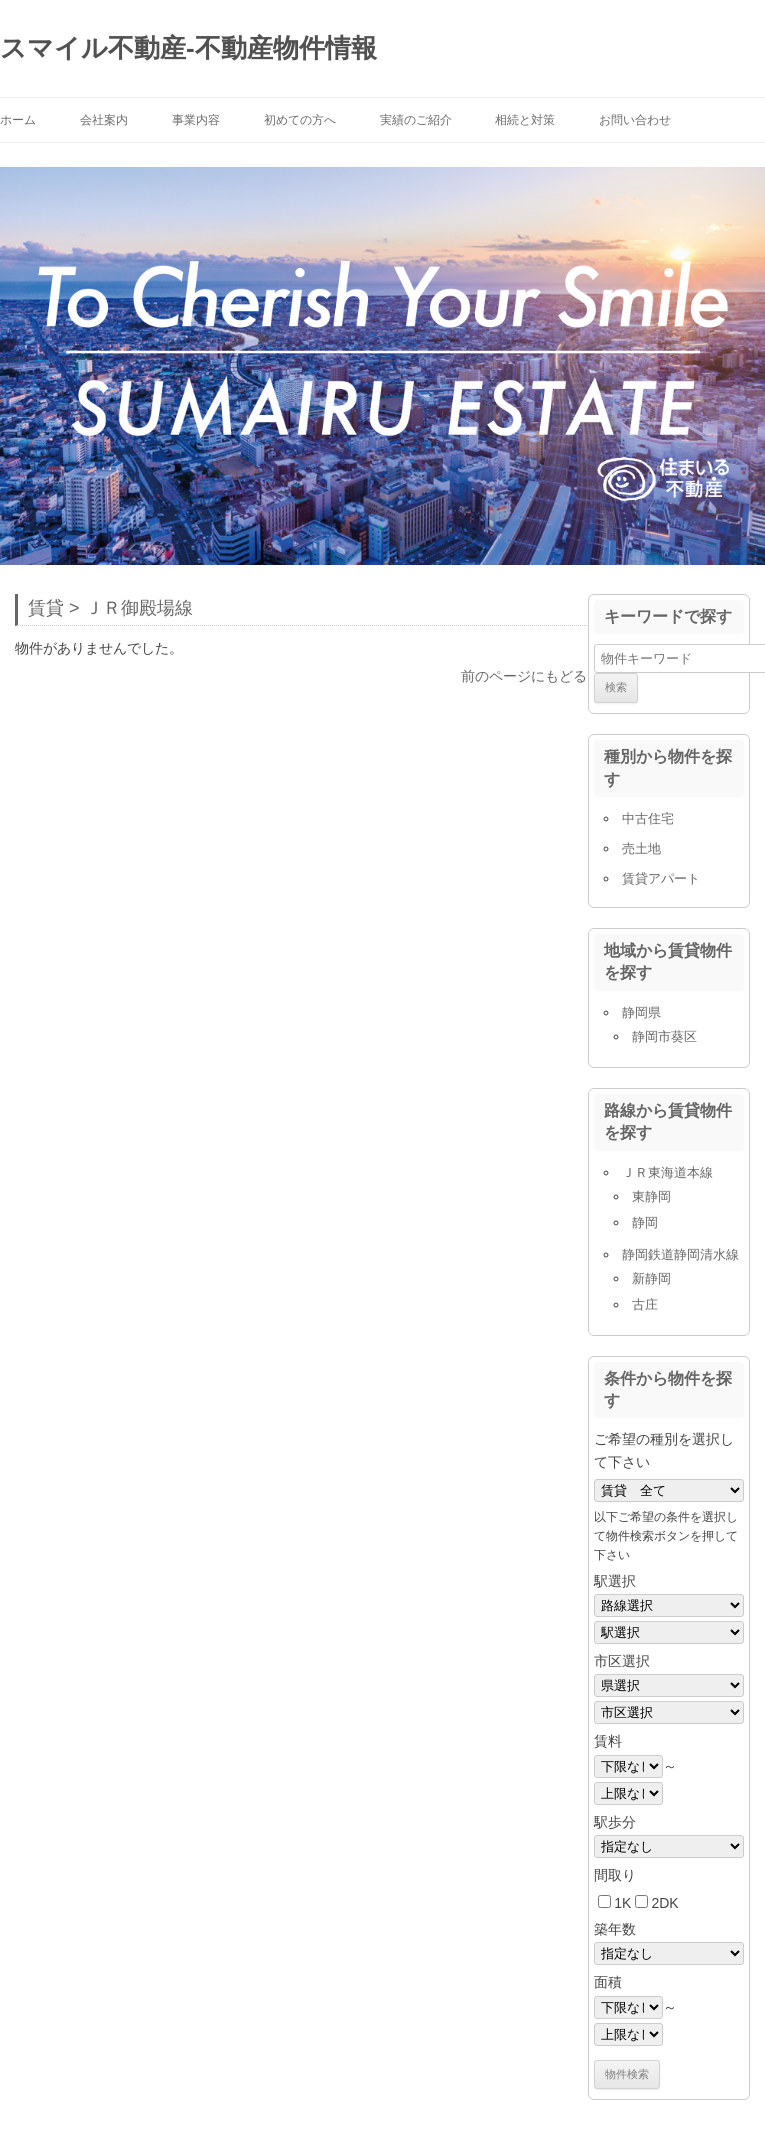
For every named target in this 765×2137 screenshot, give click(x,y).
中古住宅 (648, 818)
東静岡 (651, 1196)
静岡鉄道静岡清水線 (680, 1254)
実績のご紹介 (416, 120)
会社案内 (104, 120)
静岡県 (641, 1012)
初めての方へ (300, 120)
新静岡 (651, 1278)
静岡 (645, 1222)
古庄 (645, 1304)
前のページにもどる (524, 676)
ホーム (18, 120)
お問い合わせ (635, 120)
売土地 (641, 848)
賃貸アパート (661, 878)
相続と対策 (525, 120)
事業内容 (196, 120)
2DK (664, 1903)
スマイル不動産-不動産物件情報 (188, 48)
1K (622, 1903)
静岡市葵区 (664, 1036)
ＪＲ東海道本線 (667, 1172)
